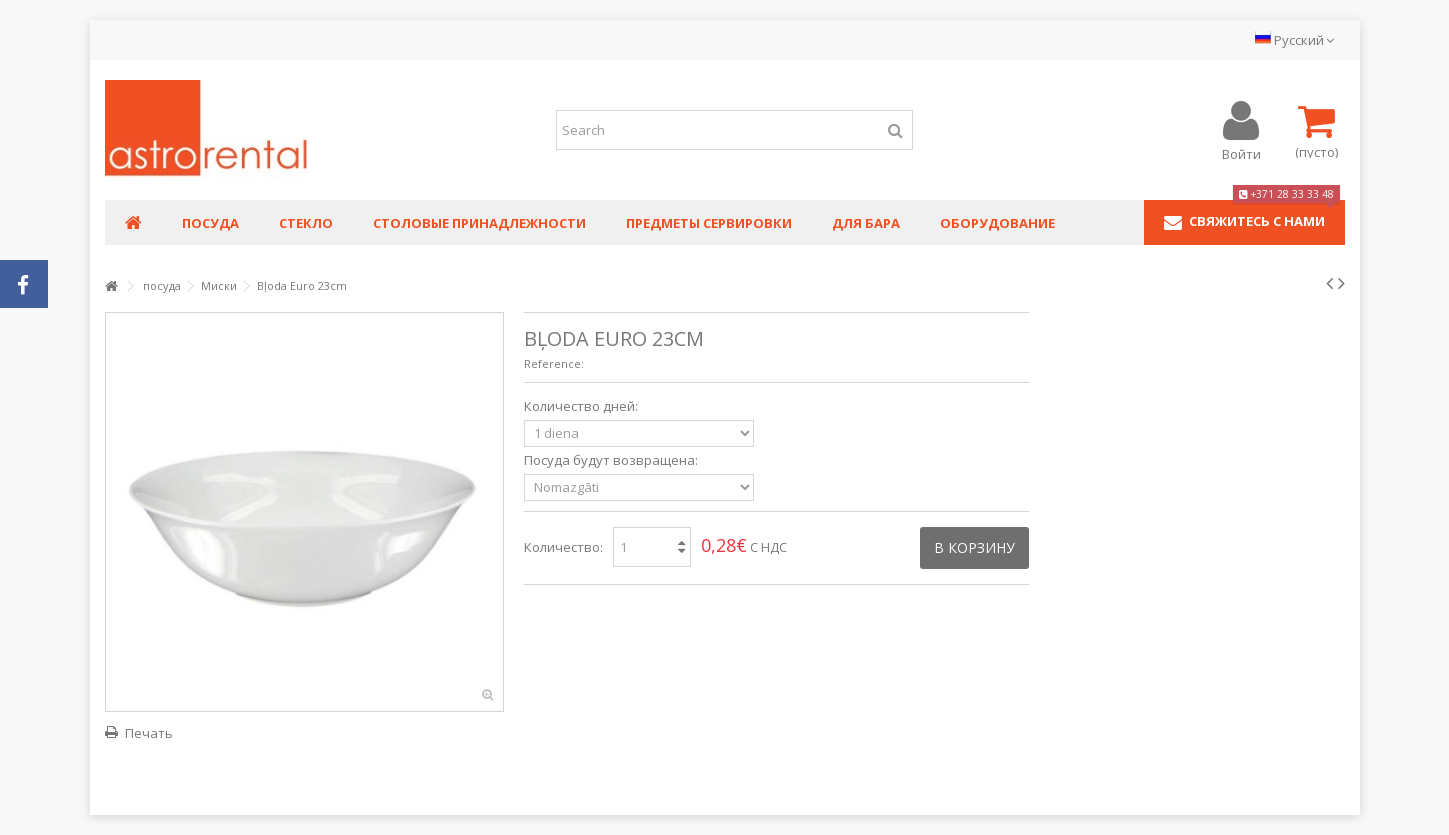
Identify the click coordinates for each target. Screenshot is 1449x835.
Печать (149, 733)
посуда (162, 285)
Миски (219, 285)
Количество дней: (582, 406)
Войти (1241, 152)
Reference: (554, 363)
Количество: (563, 547)
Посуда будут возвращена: (612, 460)
